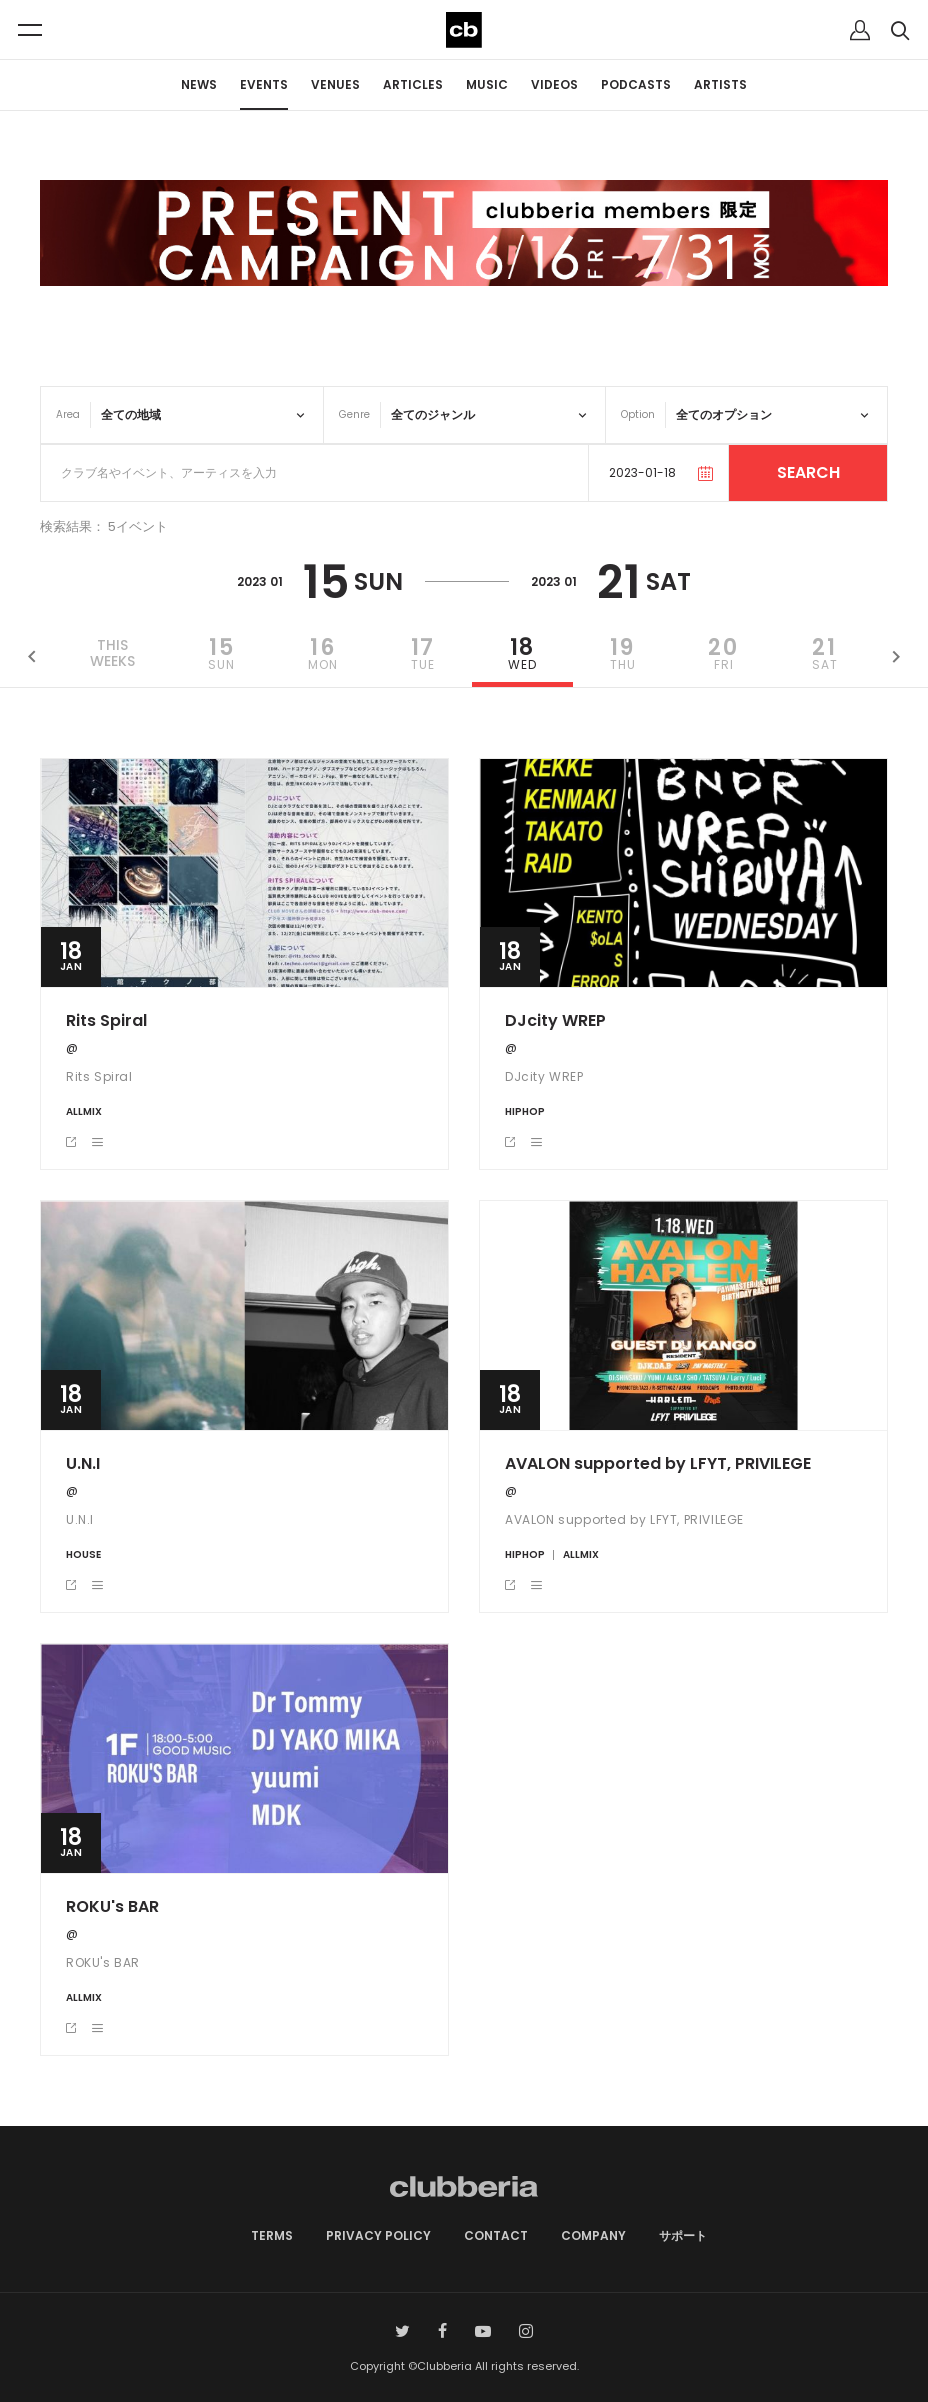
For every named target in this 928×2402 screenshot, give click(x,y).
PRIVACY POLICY (378, 2235)
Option (638, 414)
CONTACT (496, 2235)
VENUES (335, 84)
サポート (683, 2235)
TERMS (272, 2235)
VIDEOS (554, 84)
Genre (354, 414)
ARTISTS (720, 84)
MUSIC (487, 84)
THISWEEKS (112, 654)
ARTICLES (413, 84)
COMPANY (593, 2235)
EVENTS (264, 84)
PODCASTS (636, 84)
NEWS (199, 84)
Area (68, 414)
